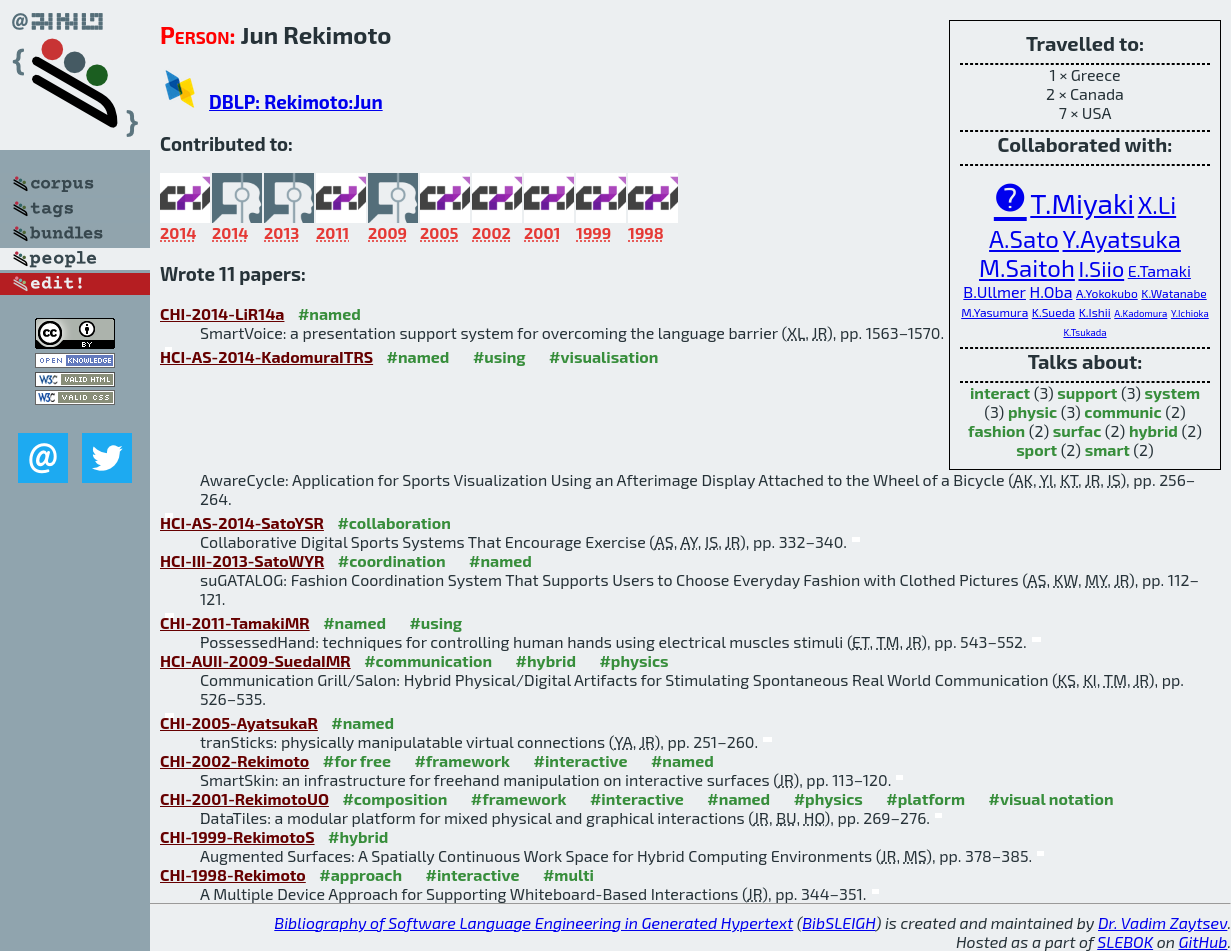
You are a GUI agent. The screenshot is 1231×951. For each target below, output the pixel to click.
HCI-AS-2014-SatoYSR (242, 522)
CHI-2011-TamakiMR (235, 622)
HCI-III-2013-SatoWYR (242, 560)
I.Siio (1101, 268)
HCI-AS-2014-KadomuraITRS (266, 356)
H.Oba (1051, 291)
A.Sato (1024, 238)
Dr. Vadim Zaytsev (1162, 922)
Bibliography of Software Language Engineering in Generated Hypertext (533, 922)
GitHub (1203, 941)
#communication (428, 660)
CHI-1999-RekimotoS (237, 836)
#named (329, 313)
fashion (996, 430)
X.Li (1157, 204)
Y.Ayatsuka (1122, 238)
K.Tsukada (1084, 332)
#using (499, 356)
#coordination (392, 560)
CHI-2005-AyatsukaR (239, 722)
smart (1107, 449)
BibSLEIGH (838, 922)
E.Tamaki (1159, 270)
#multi (568, 874)
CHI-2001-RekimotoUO (244, 798)
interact (1000, 392)
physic (1032, 411)
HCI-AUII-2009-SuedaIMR (255, 660)
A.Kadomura (1140, 313)
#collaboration (393, 522)
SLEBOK (1125, 941)
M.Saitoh (1027, 267)
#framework (462, 760)
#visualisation (603, 356)
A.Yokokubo (1107, 293)
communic (1122, 411)
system (1173, 392)
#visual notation (1050, 798)
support (1087, 392)
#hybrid (546, 660)
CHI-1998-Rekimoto (233, 874)
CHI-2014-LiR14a (222, 313)
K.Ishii (1095, 312)
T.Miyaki (1082, 203)
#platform (925, 798)
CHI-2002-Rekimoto (234, 760)
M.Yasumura (994, 312)
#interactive (581, 760)
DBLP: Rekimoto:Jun (296, 101)
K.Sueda (1053, 312)
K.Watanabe (1173, 293)
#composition (394, 798)
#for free (357, 760)
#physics (633, 660)
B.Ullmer (994, 291)
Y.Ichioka (1190, 313)
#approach (360, 874)
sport (1036, 449)
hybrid (1153, 430)
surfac (1077, 430)
